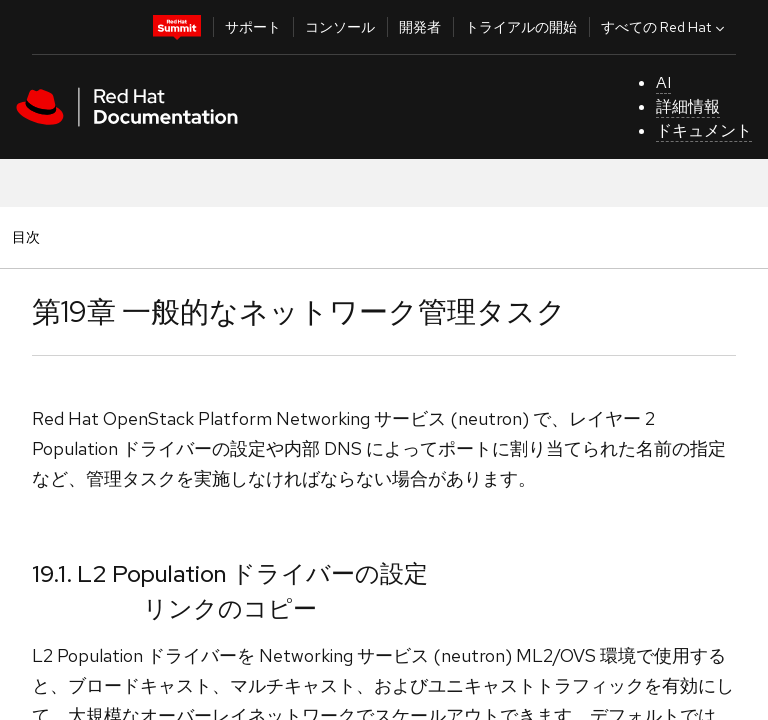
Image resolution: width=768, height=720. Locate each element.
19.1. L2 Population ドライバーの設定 (230, 573)
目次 (29, 236)
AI (663, 82)
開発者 (420, 27)
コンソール (340, 27)
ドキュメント (704, 130)
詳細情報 (688, 106)
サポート (253, 27)
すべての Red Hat (665, 27)
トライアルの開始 (521, 27)
